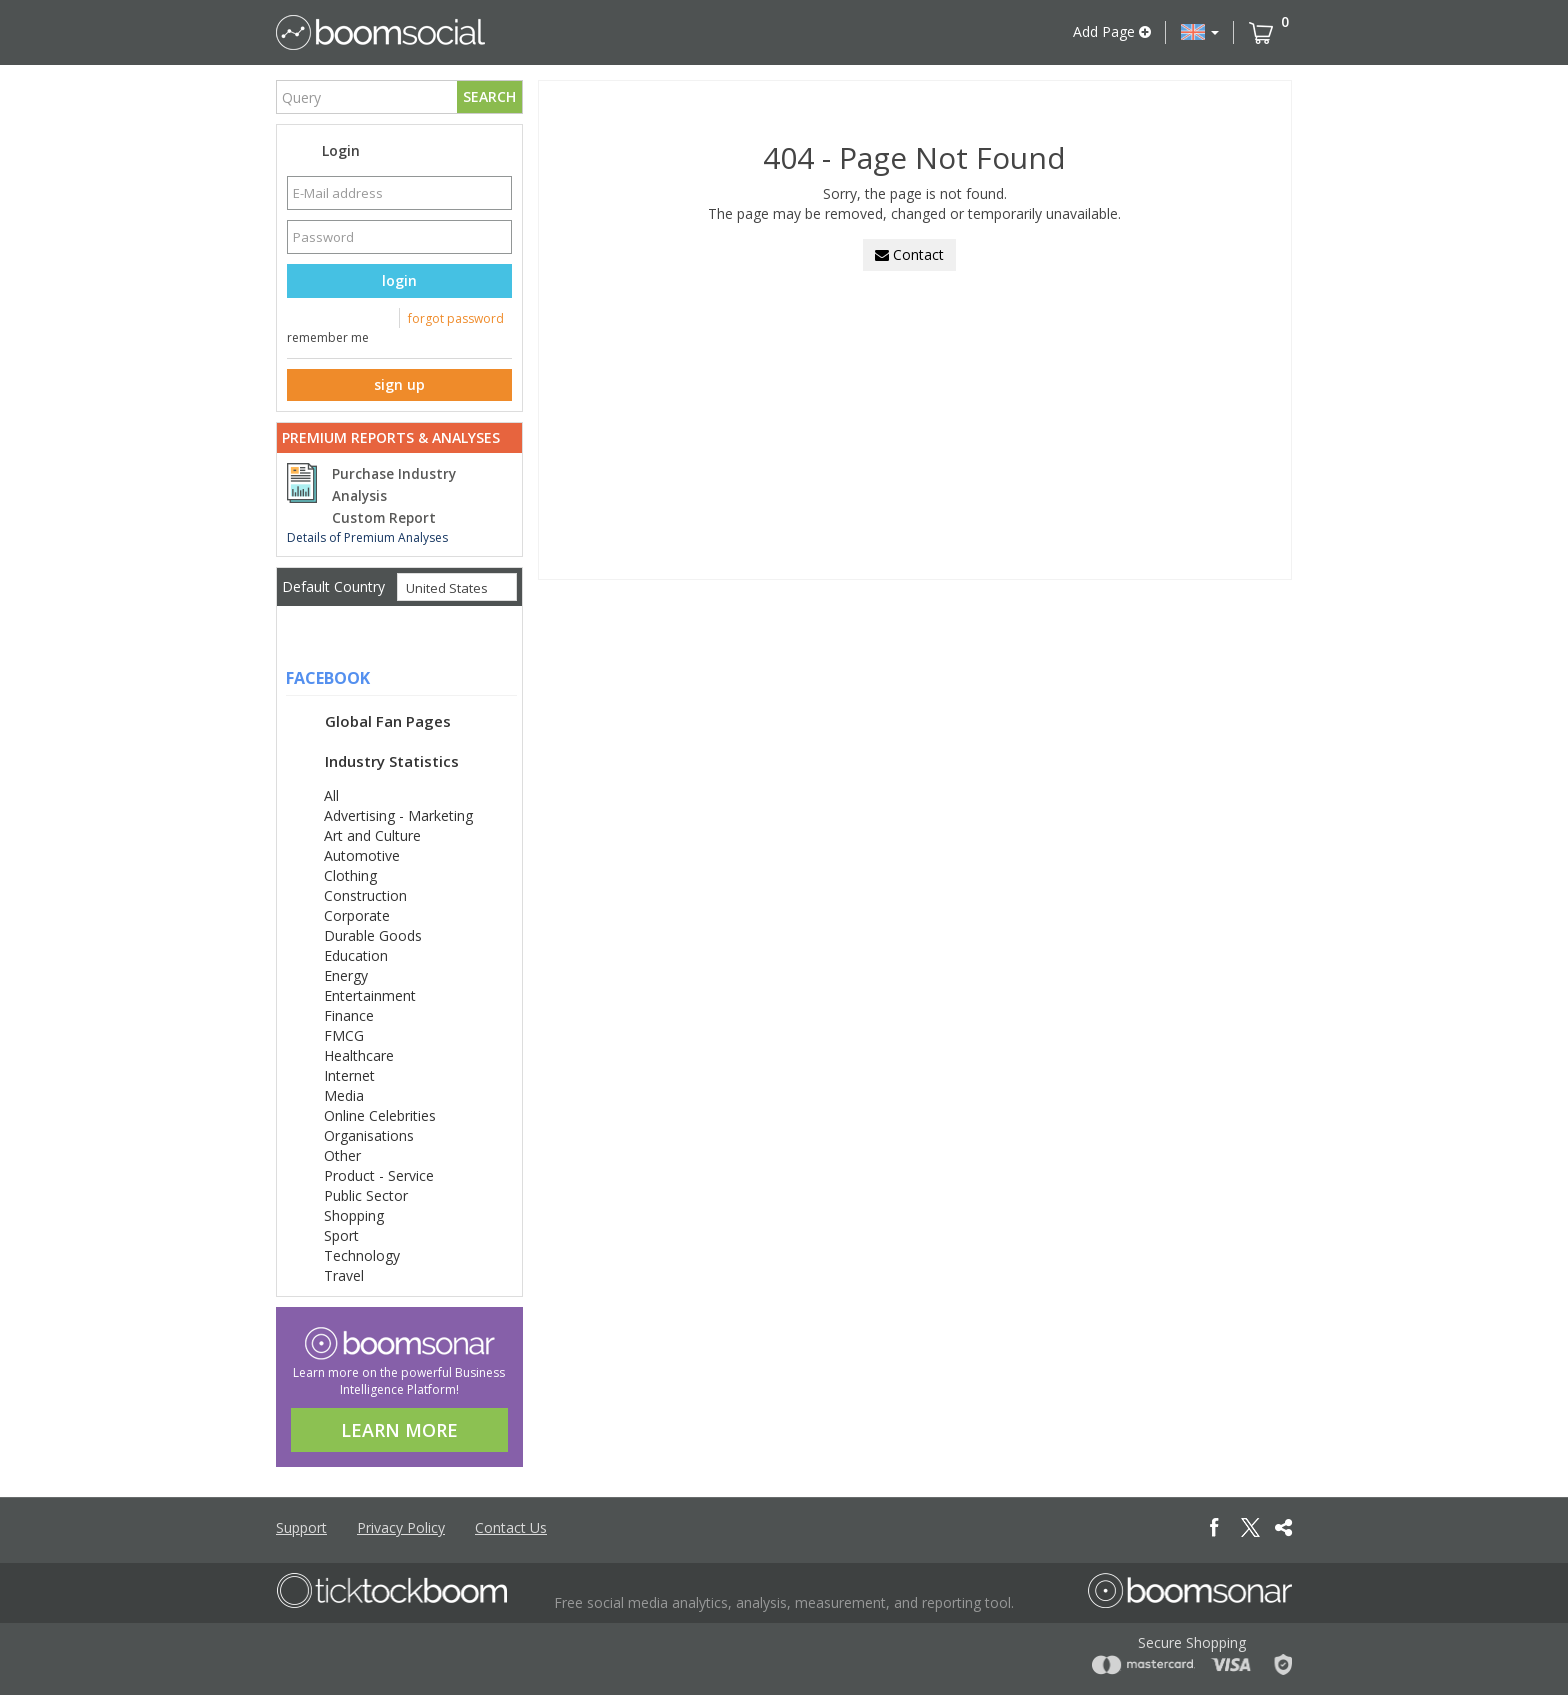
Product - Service (379, 1175)
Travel (344, 1275)
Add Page (1112, 31)
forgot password (456, 318)
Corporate (357, 915)
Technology (362, 1255)
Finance (349, 1015)
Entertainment (370, 995)
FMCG (344, 1035)
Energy (346, 975)
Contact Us (511, 1527)
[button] (1200, 32)
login (399, 280)
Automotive (362, 855)
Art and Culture (372, 835)
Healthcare (359, 1055)
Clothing (350, 875)
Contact (909, 254)
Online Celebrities (380, 1115)
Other (342, 1155)
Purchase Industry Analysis (394, 485)
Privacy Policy (401, 1527)
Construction (365, 895)
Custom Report (384, 518)
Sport (341, 1235)
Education (356, 955)
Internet (349, 1075)
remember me (328, 337)
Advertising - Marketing (398, 815)
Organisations (369, 1135)
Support (301, 1527)
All (331, 795)
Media (344, 1095)
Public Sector (366, 1195)
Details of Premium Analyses (367, 537)
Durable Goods (373, 935)
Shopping (354, 1215)
